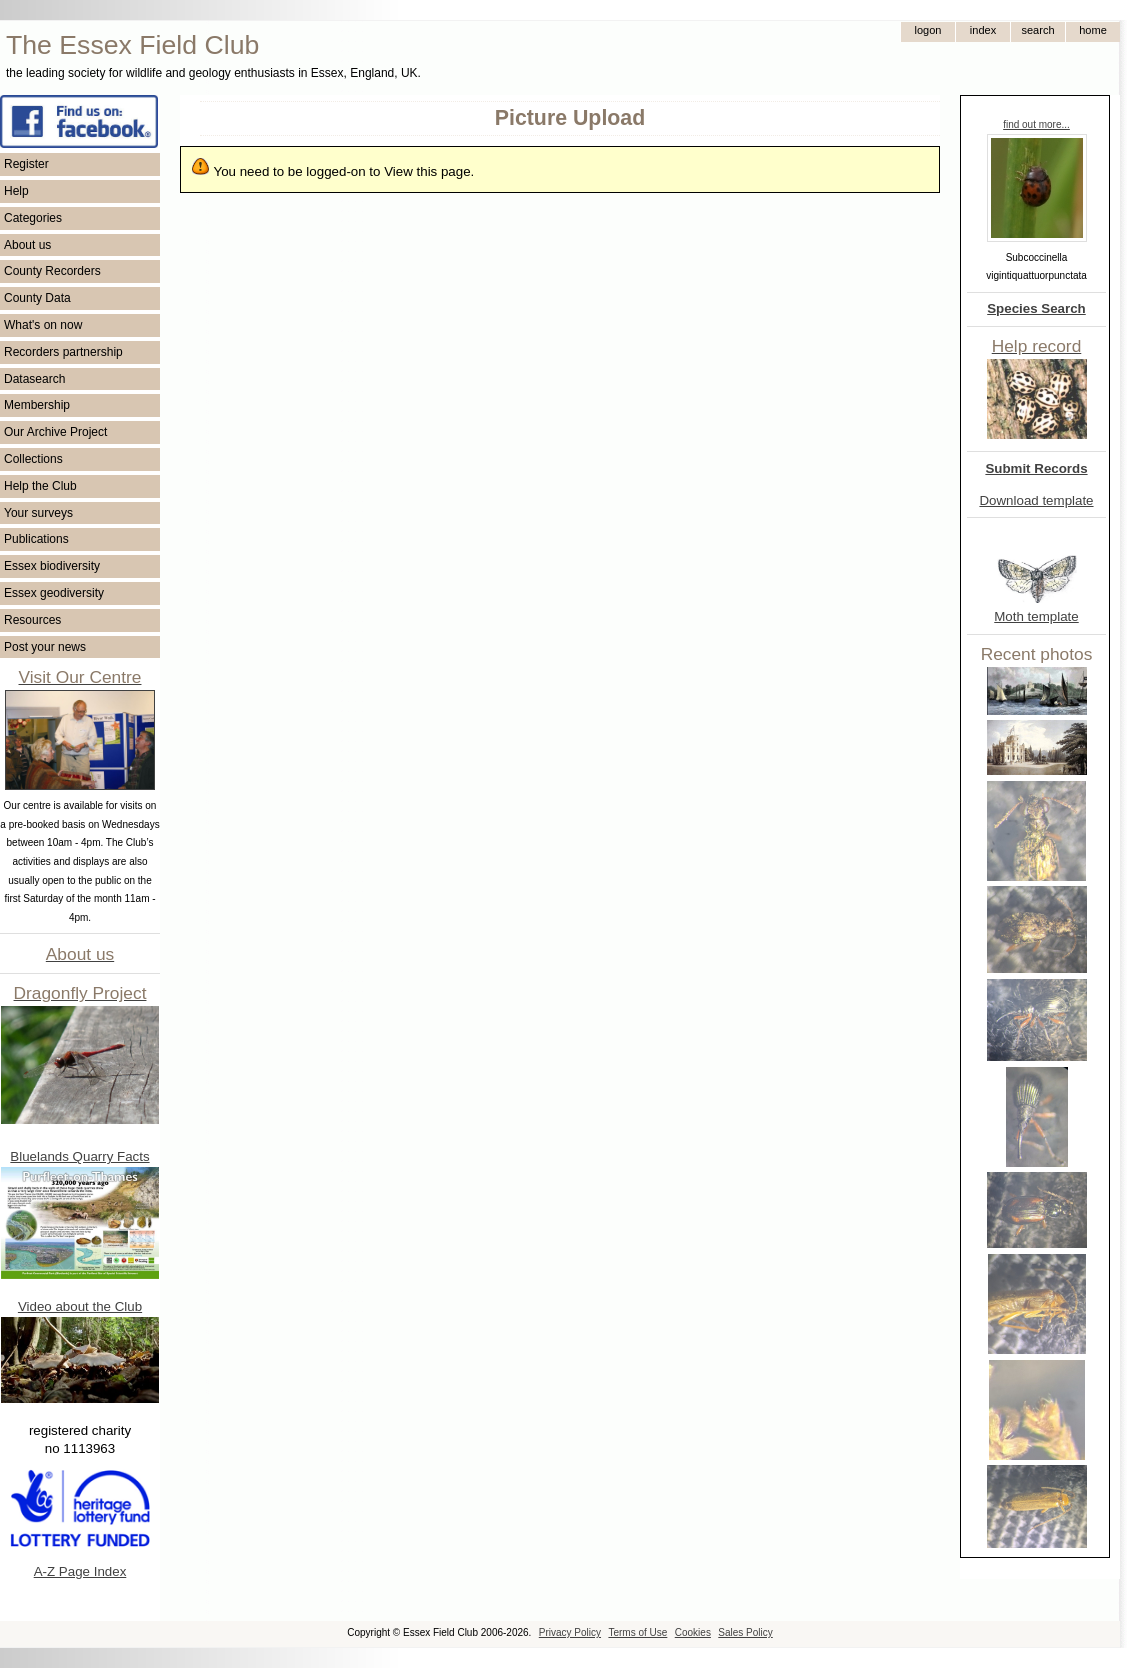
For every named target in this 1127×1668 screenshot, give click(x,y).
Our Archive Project (55, 432)
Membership (37, 405)
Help (16, 191)
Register (26, 164)
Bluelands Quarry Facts (79, 1156)
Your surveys (38, 513)
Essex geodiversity (54, 593)
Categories (33, 218)
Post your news (45, 647)
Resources (32, 620)
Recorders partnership (63, 352)
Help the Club (40, 486)
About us (27, 245)
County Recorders (52, 271)
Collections (33, 459)
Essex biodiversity (52, 566)
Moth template (1036, 616)
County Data (37, 298)
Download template (1036, 500)
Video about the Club (80, 1306)
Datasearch (34, 379)
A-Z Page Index (80, 1571)
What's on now (43, 325)
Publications (36, 539)
